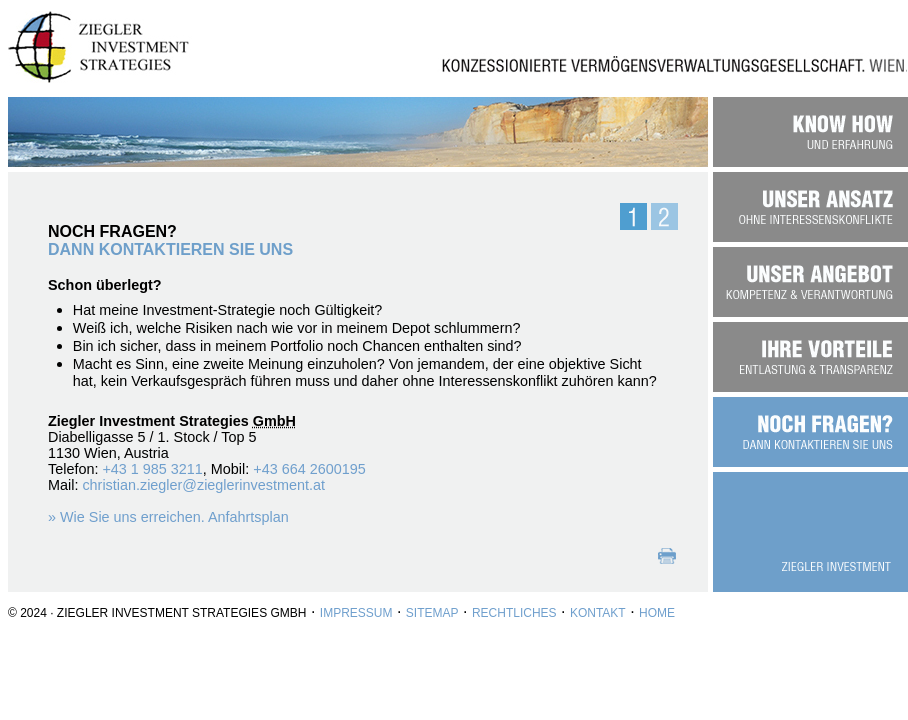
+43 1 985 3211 (152, 469)
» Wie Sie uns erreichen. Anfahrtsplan (168, 517)
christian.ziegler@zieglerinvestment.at (203, 485)
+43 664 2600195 (309, 469)
